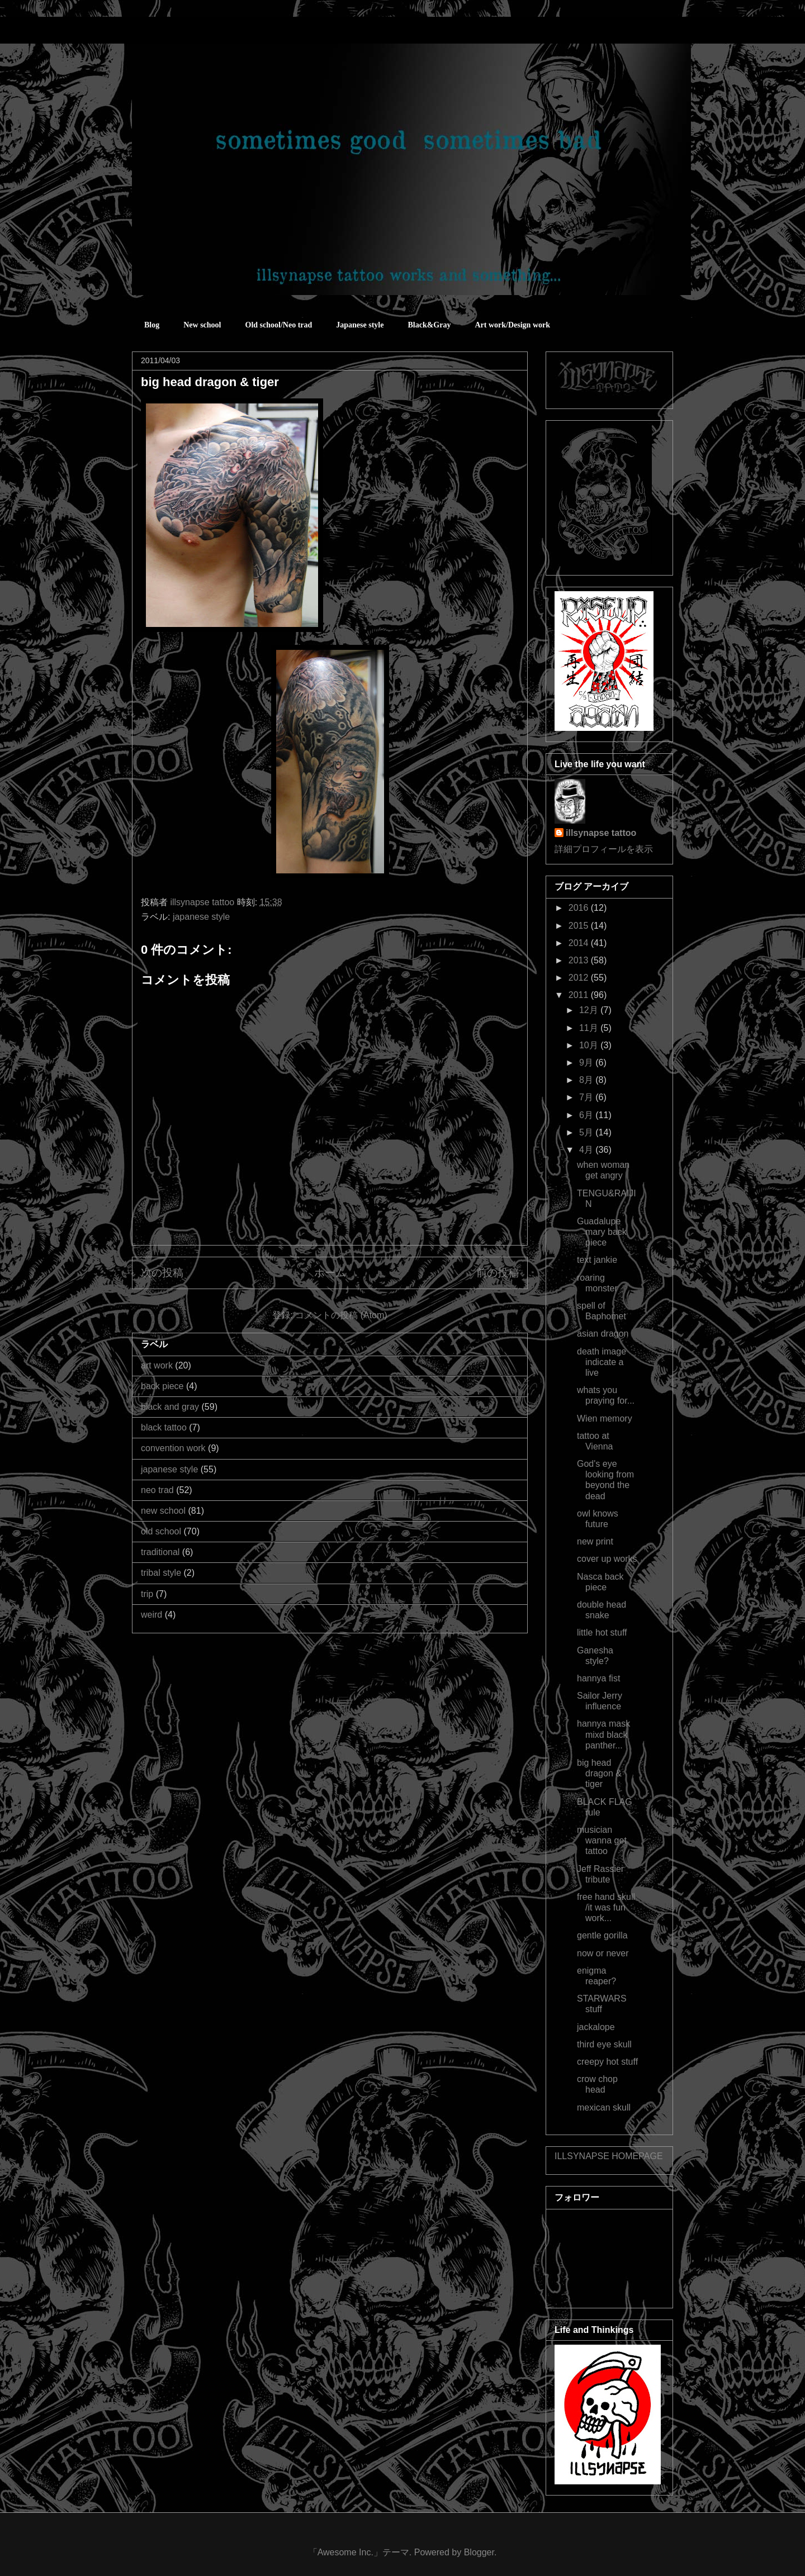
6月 (587, 1115)
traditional (160, 1552)
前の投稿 (497, 1273)
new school (163, 1510)
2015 (580, 925)
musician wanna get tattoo (602, 1840)
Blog (151, 325)
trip (147, 1594)
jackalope (596, 2027)
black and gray (170, 1406)
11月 (589, 1028)
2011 (580, 995)
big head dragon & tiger (599, 1773)
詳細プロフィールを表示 (604, 849)
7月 (587, 1097)
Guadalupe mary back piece (602, 1231)
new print (595, 1541)
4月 (587, 1149)
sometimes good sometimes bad (181, 33)
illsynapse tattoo (601, 833)
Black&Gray (429, 325)
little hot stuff (602, 1632)
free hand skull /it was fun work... (606, 1907)
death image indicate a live (601, 1362)
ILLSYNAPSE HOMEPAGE (609, 2156)
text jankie (597, 1260)
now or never (603, 1953)
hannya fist (598, 1678)
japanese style (201, 916)
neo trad (157, 1490)
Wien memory (604, 1418)
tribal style (161, 1572)
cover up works (607, 1558)
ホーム (330, 1273)
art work (157, 1365)
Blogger (479, 2552)
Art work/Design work (512, 325)
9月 (587, 1062)
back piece (162, 1386)
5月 (587, 1132)
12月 (589, 1010)
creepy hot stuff (607, 2061)
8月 (587, 1080)
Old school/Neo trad (278, 325)
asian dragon (603, 1333)
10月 (589, 1045)
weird (151, 1614)
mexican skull (604, 2107)
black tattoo (164, 1427)
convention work (173, 1448)
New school (202, 325)
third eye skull (604, 2044)
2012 (580, 977)
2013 (580, 960)
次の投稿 (162, 1273)
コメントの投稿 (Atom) (341, 1315)
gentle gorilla (602, 1935)
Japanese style (359, 325)
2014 (580, 943)
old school (161, 1531)
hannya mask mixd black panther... (603, 1734)
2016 (580, 907)
